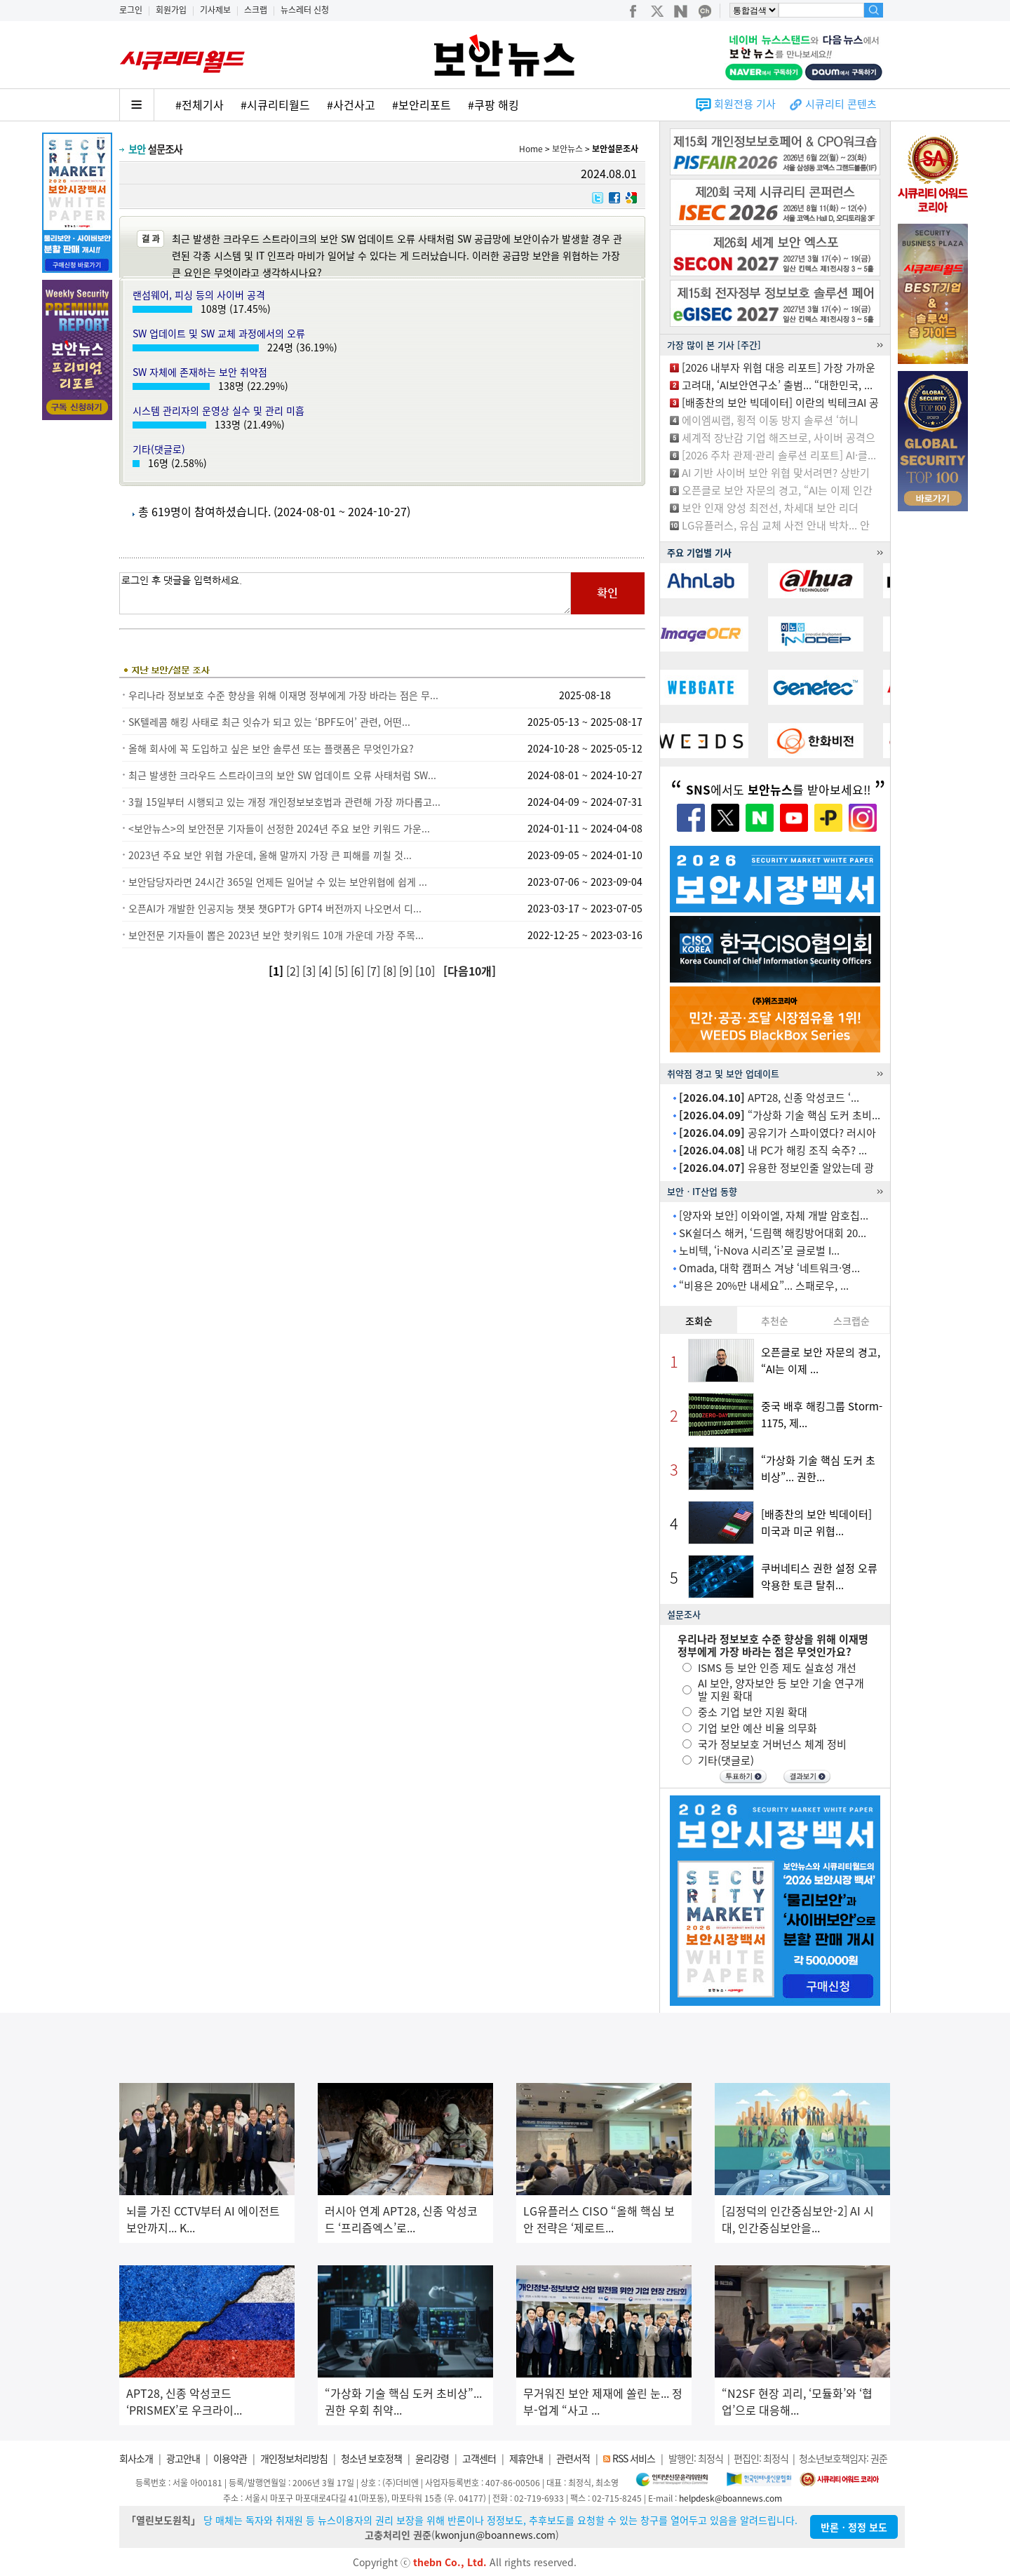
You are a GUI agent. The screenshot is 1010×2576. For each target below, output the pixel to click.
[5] (343, 970)
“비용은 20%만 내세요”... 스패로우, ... (764, 1285)
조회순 (699, 1321)
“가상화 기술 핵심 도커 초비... (779, 1115)
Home (531, 148)
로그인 (130, 10)
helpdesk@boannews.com (730, 2498)
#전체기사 (199, 104)
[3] (310, 970)
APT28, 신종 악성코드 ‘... (769, 1097)
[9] (407, 970)
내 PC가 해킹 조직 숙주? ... (773, 1150)
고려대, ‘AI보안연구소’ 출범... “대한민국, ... (777, 385)
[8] (391, 970)
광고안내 (183, 2458)
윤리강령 (432, 2458)
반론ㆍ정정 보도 (854, 2527)
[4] (326, 970)
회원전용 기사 (745, 104)
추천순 (774, 1321)
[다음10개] (469, 970)
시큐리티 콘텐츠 (841, 104)
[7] (375, 970)
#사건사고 (351, 104)
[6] (359, 970)
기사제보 (215, 10)
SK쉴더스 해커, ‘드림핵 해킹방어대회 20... (772, 1233)
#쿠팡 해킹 (493, 104)
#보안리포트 (421, 104)
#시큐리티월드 (275, 104)
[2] (294, 970)
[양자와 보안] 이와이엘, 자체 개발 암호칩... (773, 1215)
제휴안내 (526, 2458)
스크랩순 (851, 1321)
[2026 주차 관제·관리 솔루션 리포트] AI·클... (779, 455)
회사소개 (136, 2458)
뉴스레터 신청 (305, 10)
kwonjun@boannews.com (495, 2535)
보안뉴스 (567, 148)
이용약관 (230, 2458)
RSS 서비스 (633, 2458)
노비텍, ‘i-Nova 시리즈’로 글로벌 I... (759, 1250)
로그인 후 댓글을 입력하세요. (345, 593)
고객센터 (479, 2458)
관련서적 (573, 2458)
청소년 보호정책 (371, 2458)
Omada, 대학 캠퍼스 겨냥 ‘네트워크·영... (769, 1268)
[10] (426, 970)
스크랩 (255, 10)
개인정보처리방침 (294, 2458)
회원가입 (171, 10)
